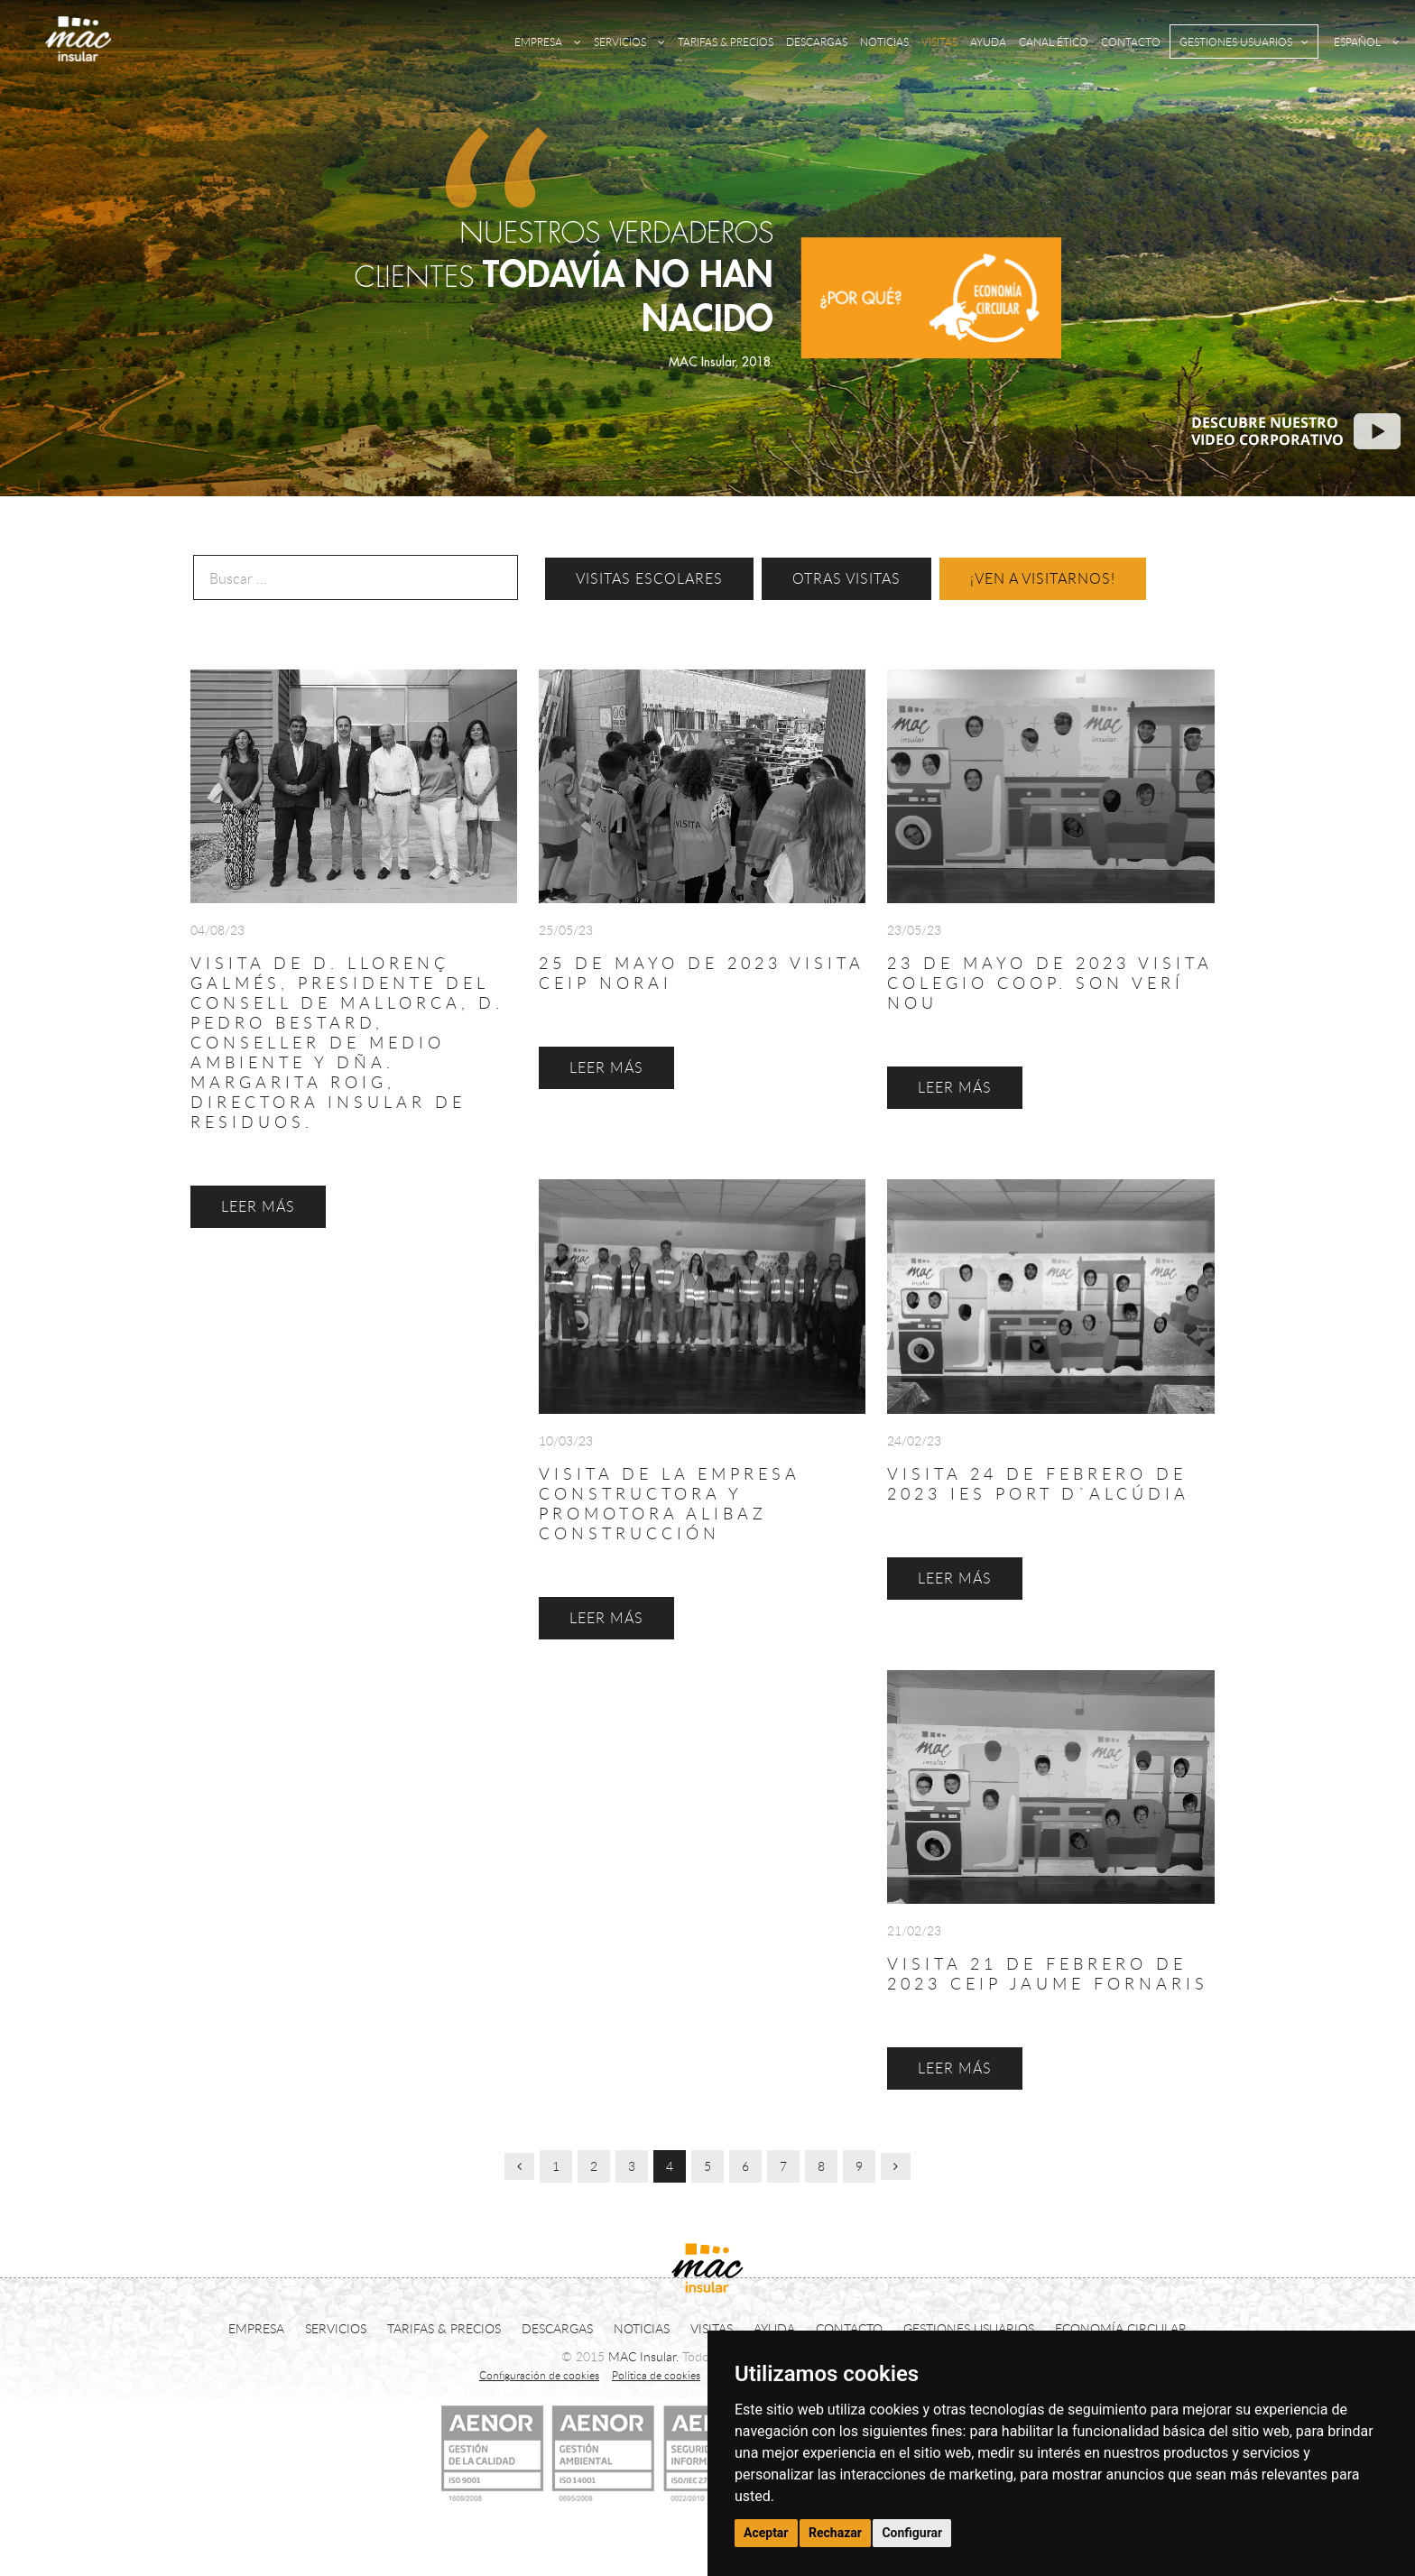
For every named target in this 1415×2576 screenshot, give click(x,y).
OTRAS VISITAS (846, 578)
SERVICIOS (629, 41)
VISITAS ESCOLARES (649, 578)
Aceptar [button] (766, 2532)
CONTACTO (1131, 41)
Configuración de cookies (539, 2375)
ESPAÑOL (1367, 41)
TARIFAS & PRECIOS (725, 41)
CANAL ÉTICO (1053, 41)
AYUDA (988, 41)
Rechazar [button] (835, 2532)
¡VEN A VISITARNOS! (1042, 578)
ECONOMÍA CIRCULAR (1121, 2328)
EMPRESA (547, 41)
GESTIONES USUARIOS (1244, 41)
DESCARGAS (816, 41)
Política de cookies (656, 2375)
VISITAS (939, 41)
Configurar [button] (912, 2532)
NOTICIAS (884, 41)
